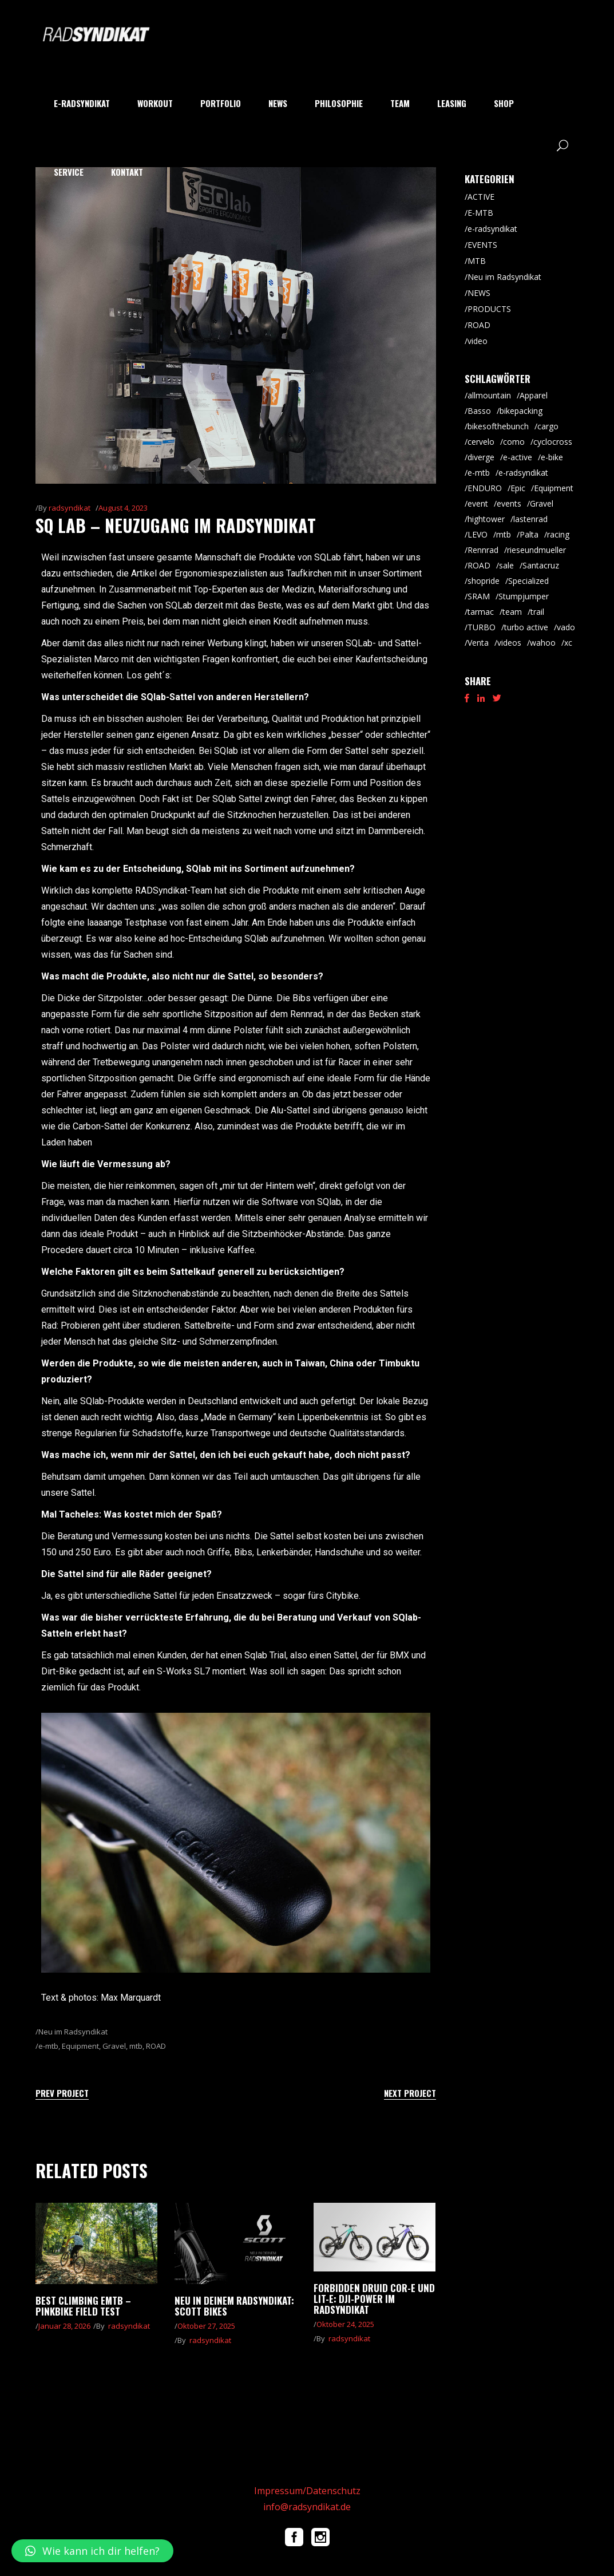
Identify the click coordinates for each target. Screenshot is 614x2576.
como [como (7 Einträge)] (514, 441)
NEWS (479, 292)
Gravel (114, 2046)
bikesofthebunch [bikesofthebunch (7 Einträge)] (498, 426)
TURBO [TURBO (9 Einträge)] (482, 627)
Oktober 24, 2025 (345, 2324)
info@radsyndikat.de (307, 2506)
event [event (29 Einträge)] (478, 503)
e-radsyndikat (492, 228)
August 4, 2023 (123, 508)
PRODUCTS (489, 308)
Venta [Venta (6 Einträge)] (478, 642)
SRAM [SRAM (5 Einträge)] (479, 596)
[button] (92, 2550)
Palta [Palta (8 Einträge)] (529, 534)
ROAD (156, 2046)
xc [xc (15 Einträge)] (568, 642)
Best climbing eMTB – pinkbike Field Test (83, 2305)
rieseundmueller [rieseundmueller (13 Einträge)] (536, 549)
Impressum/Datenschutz (307, 2490)
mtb (135, 2046)
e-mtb (48, 2046)
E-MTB (480, 212)
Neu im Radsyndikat (73, 2031)
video (478, 340)
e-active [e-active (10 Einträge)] (517, 457)
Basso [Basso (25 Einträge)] (479, 410)
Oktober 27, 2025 (206, 2326)
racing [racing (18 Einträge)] (558, 534)
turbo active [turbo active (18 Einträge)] (526, 627)
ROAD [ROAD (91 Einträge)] (479, 565)
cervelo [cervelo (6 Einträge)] (481, 441)
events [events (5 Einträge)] (509, 503)
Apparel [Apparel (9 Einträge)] (534, 395)
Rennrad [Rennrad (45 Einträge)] (483, 549)
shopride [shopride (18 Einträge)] (484, 580)
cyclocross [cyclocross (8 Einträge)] (552, 441)
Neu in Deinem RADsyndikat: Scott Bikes (234, 2305)
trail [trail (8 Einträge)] (537, 611)
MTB (477, 260)
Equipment (80, 2046)
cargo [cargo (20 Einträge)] (547, 426)
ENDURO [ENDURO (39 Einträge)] (485, 488)
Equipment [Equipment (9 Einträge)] (553, 488)
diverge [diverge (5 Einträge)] (481, 457)
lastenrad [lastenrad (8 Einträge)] (530, 518)
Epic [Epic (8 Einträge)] (517, 488)
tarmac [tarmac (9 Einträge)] (481, 611)
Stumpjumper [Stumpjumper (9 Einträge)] (523, 596)
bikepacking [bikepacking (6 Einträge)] (521, 410)
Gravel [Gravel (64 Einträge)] (541, 503)
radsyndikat (69, 508)
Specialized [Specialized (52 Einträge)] (528, 580)
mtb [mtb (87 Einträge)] (503, 534)
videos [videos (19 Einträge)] (509, 642)
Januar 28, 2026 (64, 2326)
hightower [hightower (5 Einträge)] (486, 518)
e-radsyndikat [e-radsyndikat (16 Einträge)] (523, 472)
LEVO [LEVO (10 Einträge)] (478, 534)
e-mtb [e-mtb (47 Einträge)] (479, 472)
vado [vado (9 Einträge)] (566, 627)
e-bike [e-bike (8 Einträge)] (552, 457)
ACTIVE (481, 196)
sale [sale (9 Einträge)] (506, 565)
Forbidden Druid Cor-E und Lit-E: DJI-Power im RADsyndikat (374, 2299)
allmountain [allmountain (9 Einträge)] (489, 395)
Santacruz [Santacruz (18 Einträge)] (540, 565)
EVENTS (482, 244)
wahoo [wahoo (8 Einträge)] (543, 642)
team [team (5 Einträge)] (512, 611)
